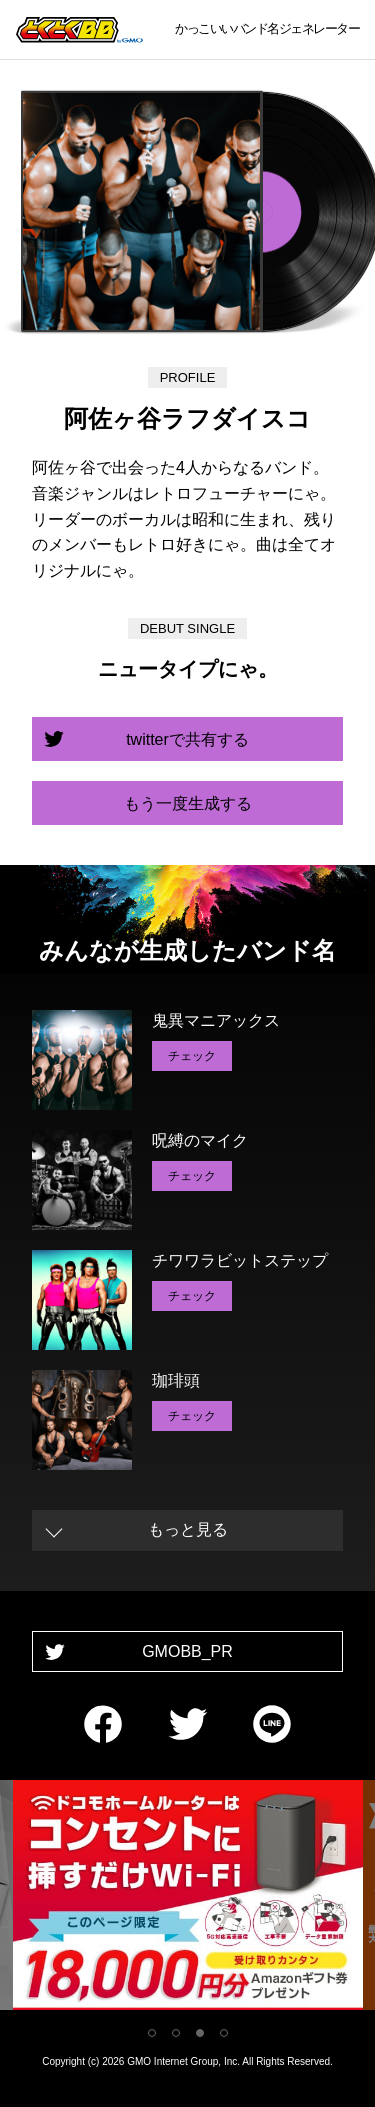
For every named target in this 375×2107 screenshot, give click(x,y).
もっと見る (188, 1529)
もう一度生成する (188, 803)
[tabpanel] (188, 1898)
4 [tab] (224, 2033)
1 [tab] (152, 2033)
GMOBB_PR (187, 1651)
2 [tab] (176, 2033)
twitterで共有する (187, 739)
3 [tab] (200, 2033)
